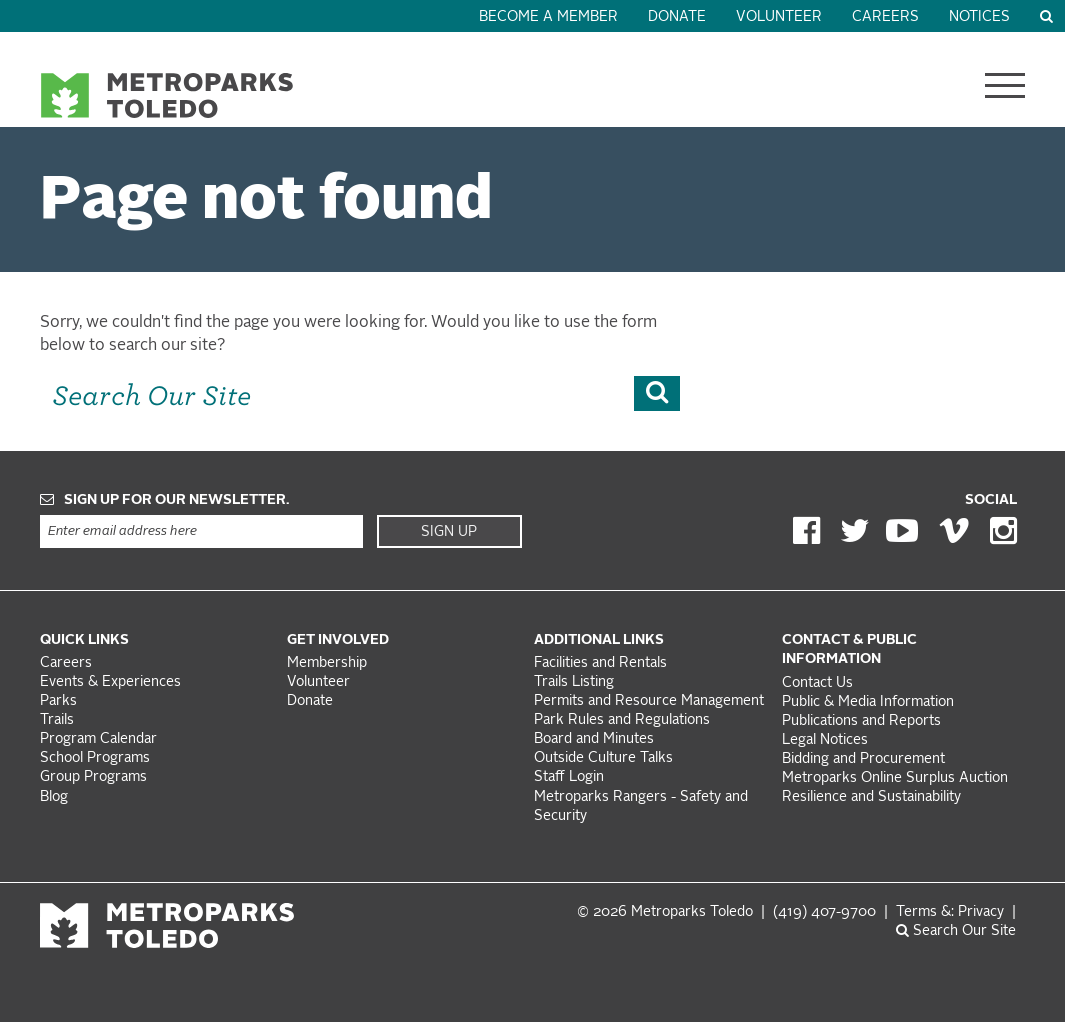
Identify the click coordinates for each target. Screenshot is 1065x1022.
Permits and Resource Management (649, 701)
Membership (329, 663)
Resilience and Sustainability (871, 797)
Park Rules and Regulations (622, 720)
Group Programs (93, 777)
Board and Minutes (594, 739)
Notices (979, 17)
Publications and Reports (861, 721)
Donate (677, 17)
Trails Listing (574, 682)
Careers (885, 17)
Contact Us (817, 683)
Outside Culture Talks (603, 758)
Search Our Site (956, 931)
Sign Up (449, 532)
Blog (54, 797)
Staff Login (569, 777)
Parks (58, 701)
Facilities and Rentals (600, 663)
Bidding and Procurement (863, 759)
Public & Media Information (868, 702)
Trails (57, 720)
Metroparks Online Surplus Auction (895, 778)
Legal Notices (825, 740)
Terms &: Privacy (950, 912)
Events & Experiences (110, 682)
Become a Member (548, 17)
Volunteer (779, 17)
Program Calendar (98, 739)
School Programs (95, 758)
